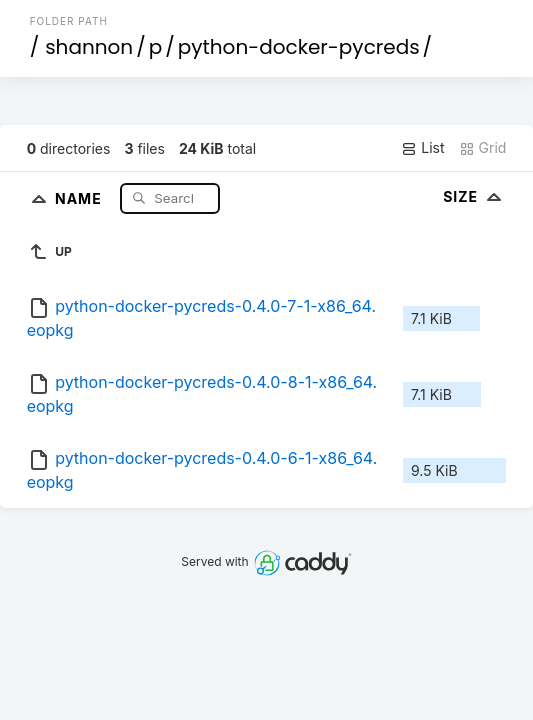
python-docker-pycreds (299, 47)
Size (474, 196)
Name (80, 197)
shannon (89, 47)
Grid (483, 148)
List (422, 148)
